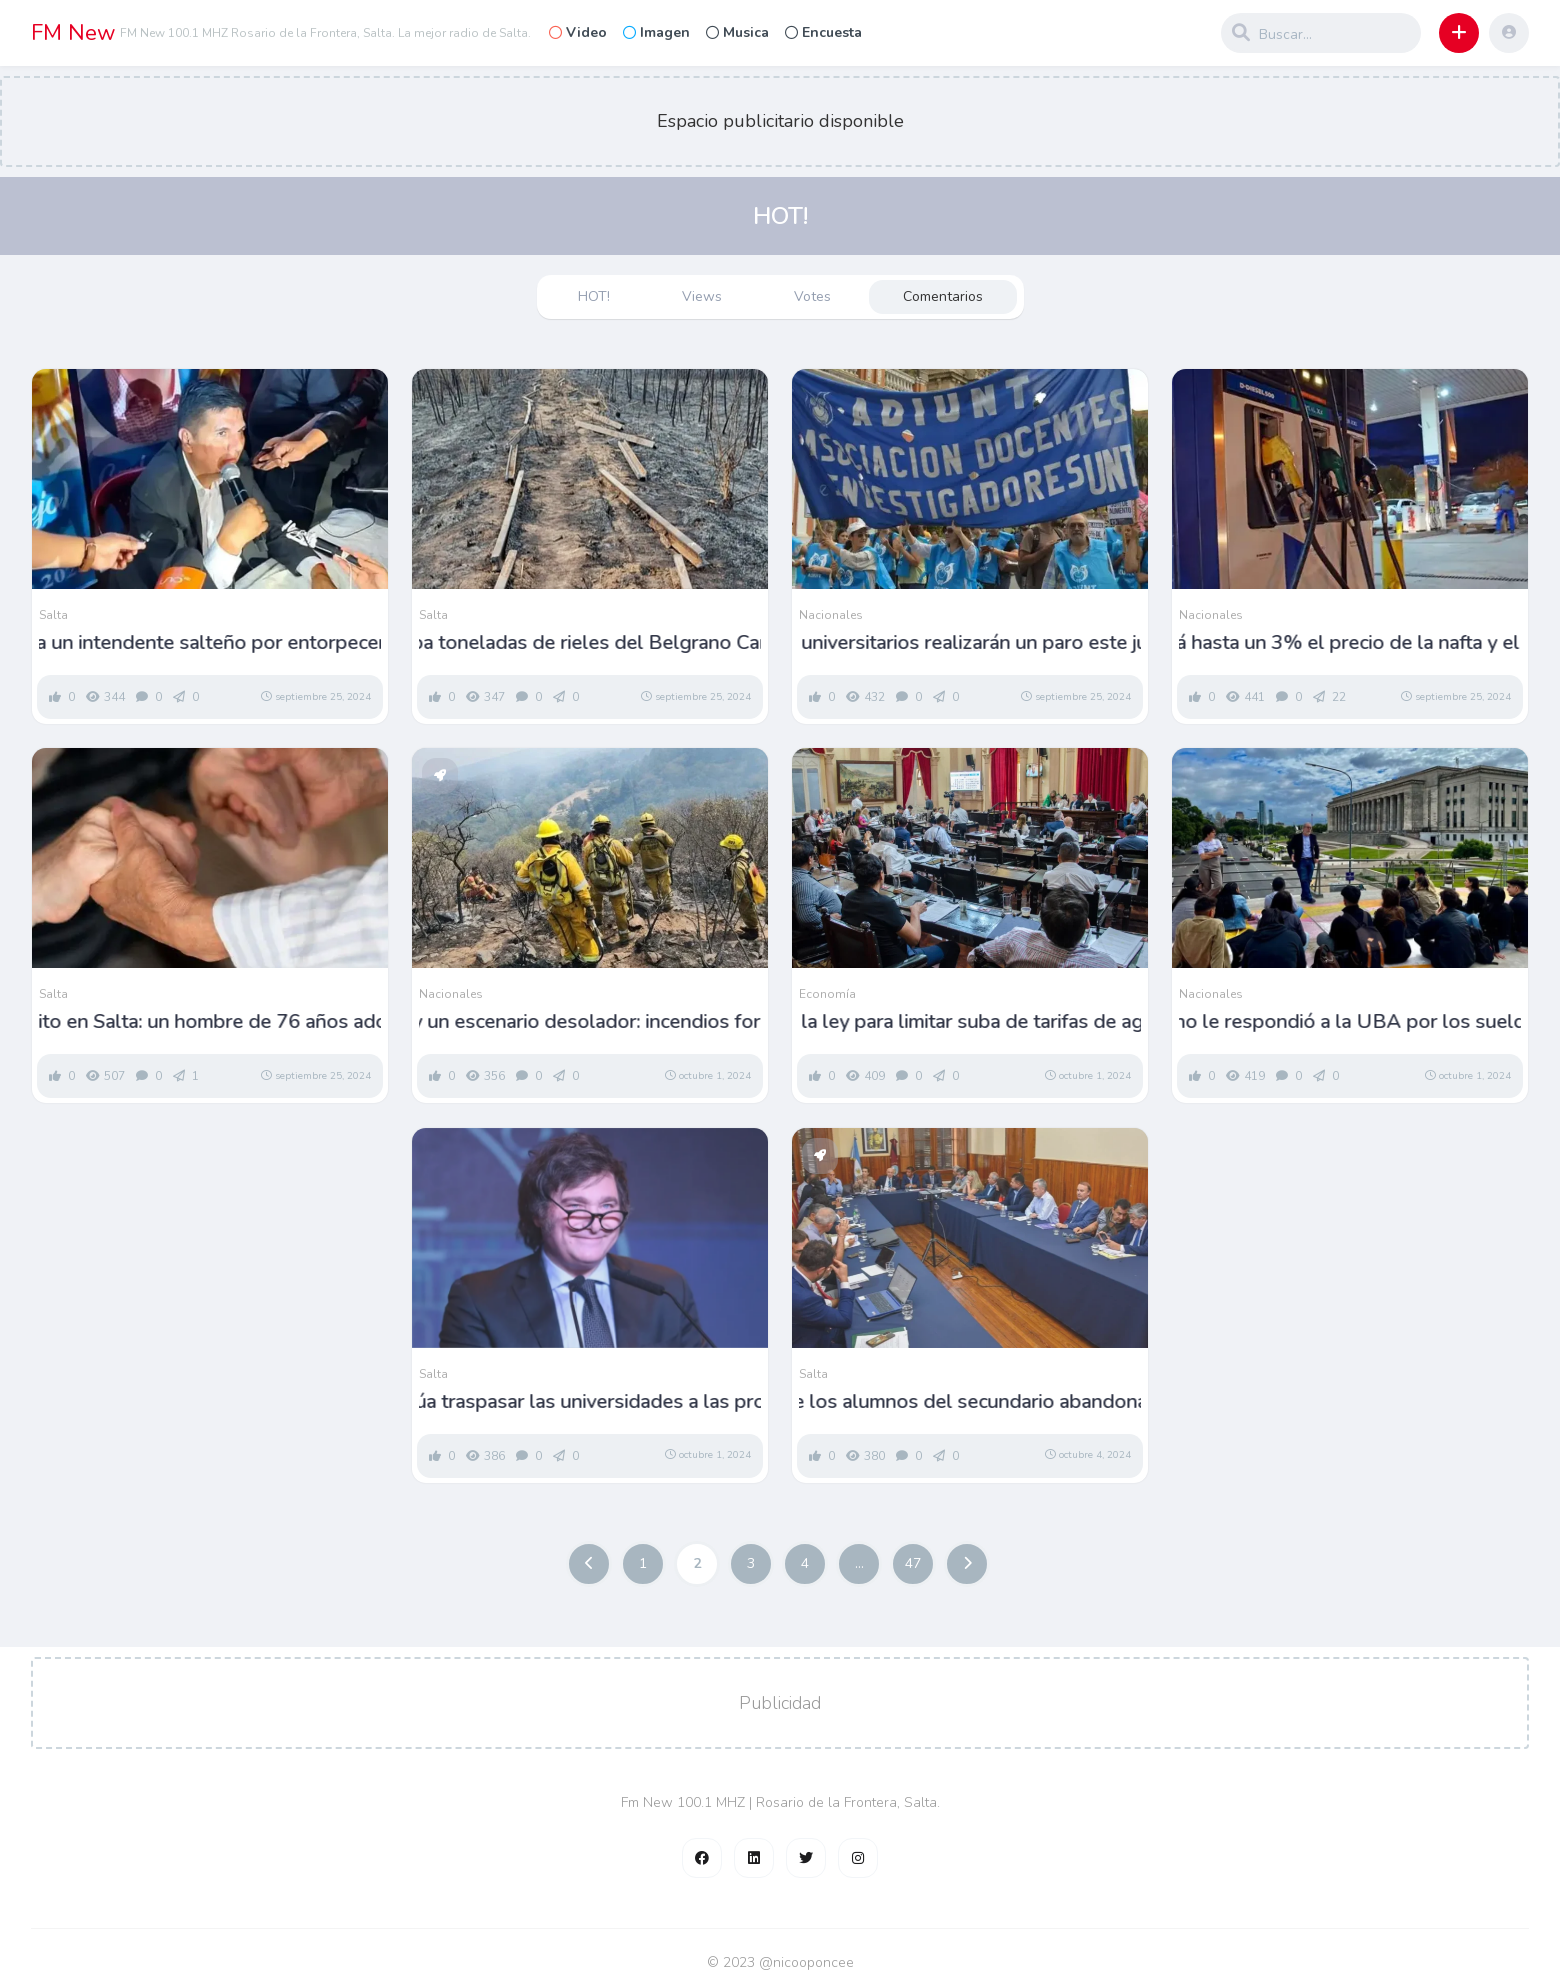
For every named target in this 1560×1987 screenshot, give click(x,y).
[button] (1459, 33)
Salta (53, 615)
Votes (812, 296)
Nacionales (831, 615)
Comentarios (943, 296)
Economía (827, 994)
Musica (737, 32)
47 (913, 1563)
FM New (73, 33)
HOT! (594, 296)
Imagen (656, 32)
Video (578, 32)
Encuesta (823, 32)
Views (702, 296)
